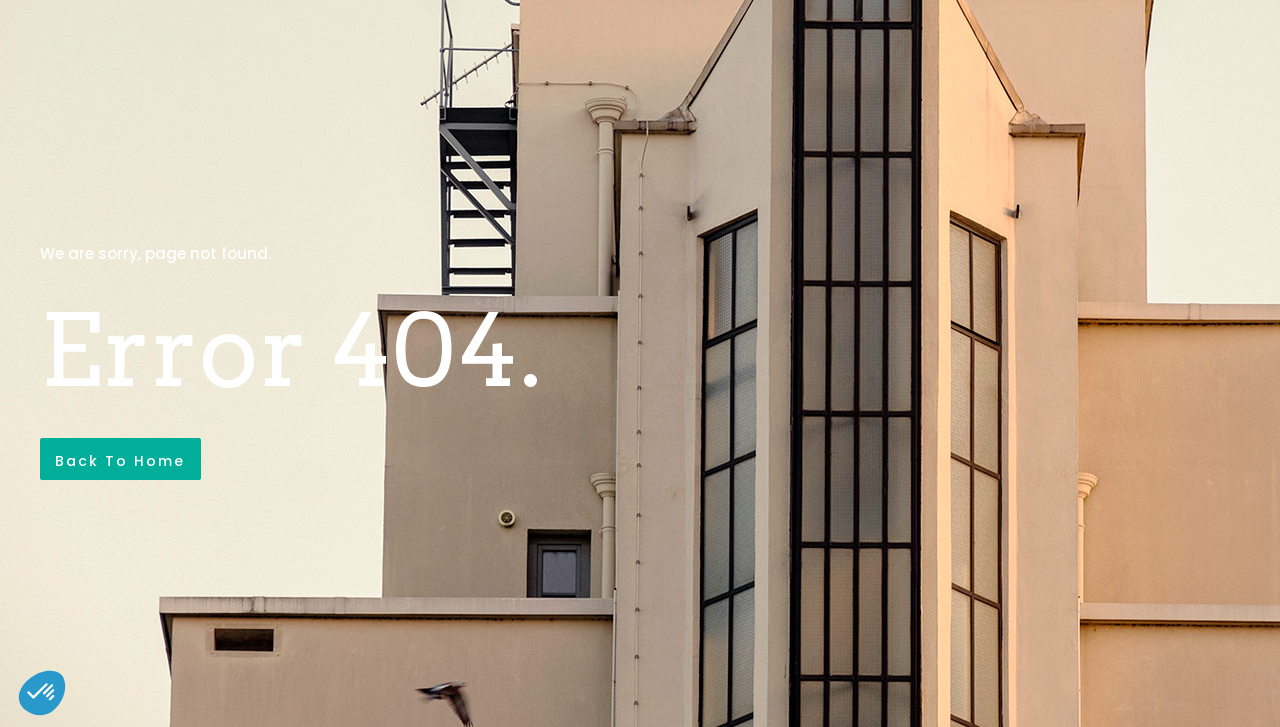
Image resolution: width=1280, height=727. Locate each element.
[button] (42, 693)
